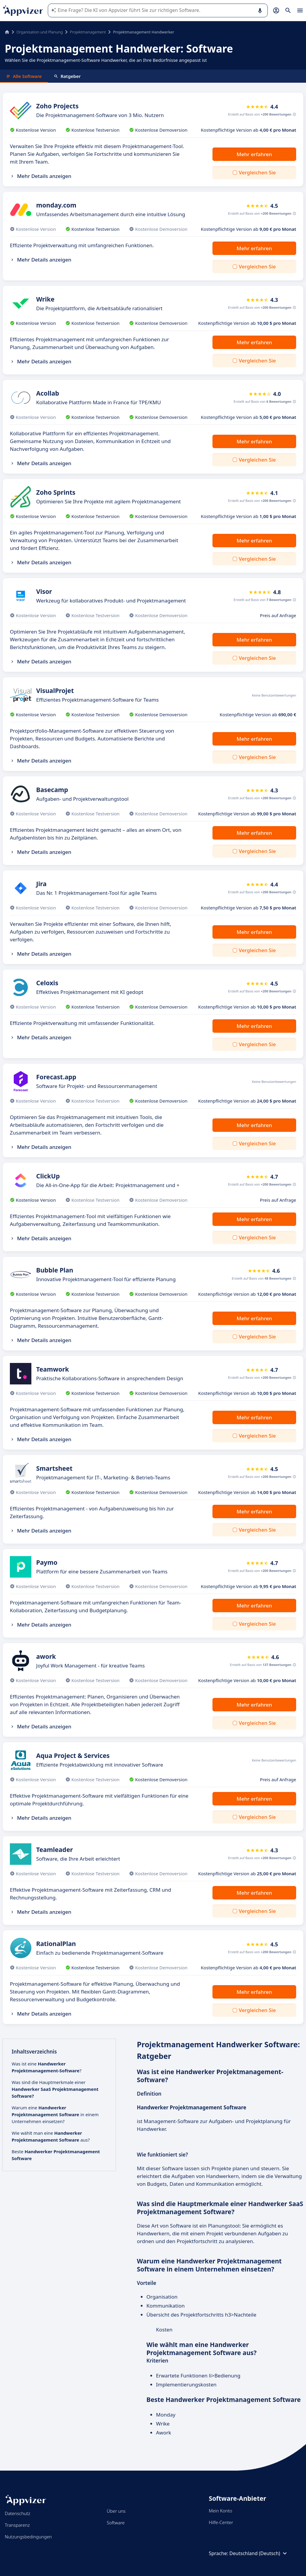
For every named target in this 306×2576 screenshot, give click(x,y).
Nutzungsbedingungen (28, 2537)
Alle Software (24, 76)
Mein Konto (220, 2511)
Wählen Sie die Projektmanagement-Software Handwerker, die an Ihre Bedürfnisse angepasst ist (106, 60)
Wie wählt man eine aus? (51, 2136)
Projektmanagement (88, 32)
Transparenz (17, 2525)
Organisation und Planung (39, 32)
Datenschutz (17, 2513)
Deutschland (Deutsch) (259, 2553)
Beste (56, 2154)
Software (116, 2523)
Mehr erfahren (254, 154)
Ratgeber (67, 76)
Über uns (116, 2511)
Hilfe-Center (221, 2522)
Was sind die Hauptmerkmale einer (55, 2089)
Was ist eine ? (46, 2067)
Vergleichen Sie (257, 172)
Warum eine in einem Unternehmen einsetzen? (55, 2114)
